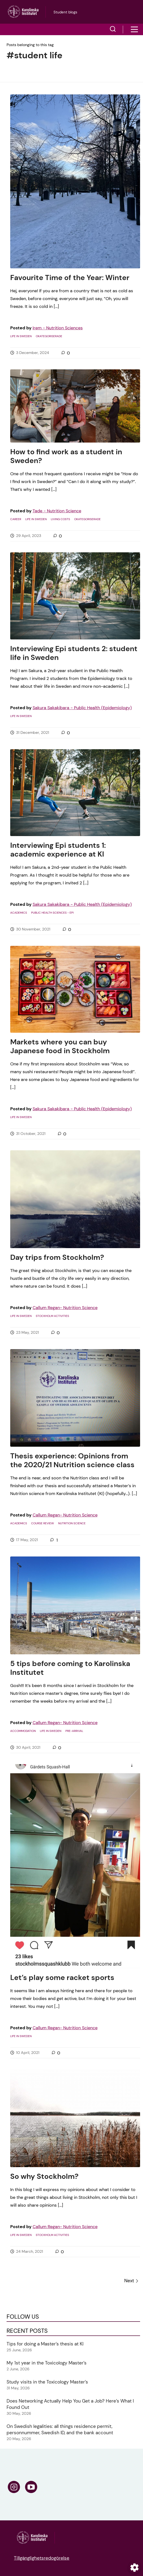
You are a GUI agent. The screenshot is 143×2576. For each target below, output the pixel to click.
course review (42, 1523)
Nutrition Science (72, 1523)
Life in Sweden (21, 336)
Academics (18, 913)
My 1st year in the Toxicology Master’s (47, 2363)
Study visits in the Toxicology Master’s (47, 2382)
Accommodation (23, 1731)
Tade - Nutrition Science (57, 511)
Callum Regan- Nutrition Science (65, 1308)
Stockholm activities (52, 1316)
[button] (112, 29)
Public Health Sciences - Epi (52, 913)
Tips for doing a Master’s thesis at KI (45, 2344)
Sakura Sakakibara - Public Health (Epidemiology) (82, 708)
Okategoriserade (49, 336)
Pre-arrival (74, 1731)
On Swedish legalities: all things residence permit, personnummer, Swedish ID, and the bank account (60, 2429)
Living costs (60, 519)
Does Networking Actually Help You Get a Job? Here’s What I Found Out (70, 2404)
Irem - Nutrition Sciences (58, 328)
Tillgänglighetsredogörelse (41, 2558)
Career (15, 519)
